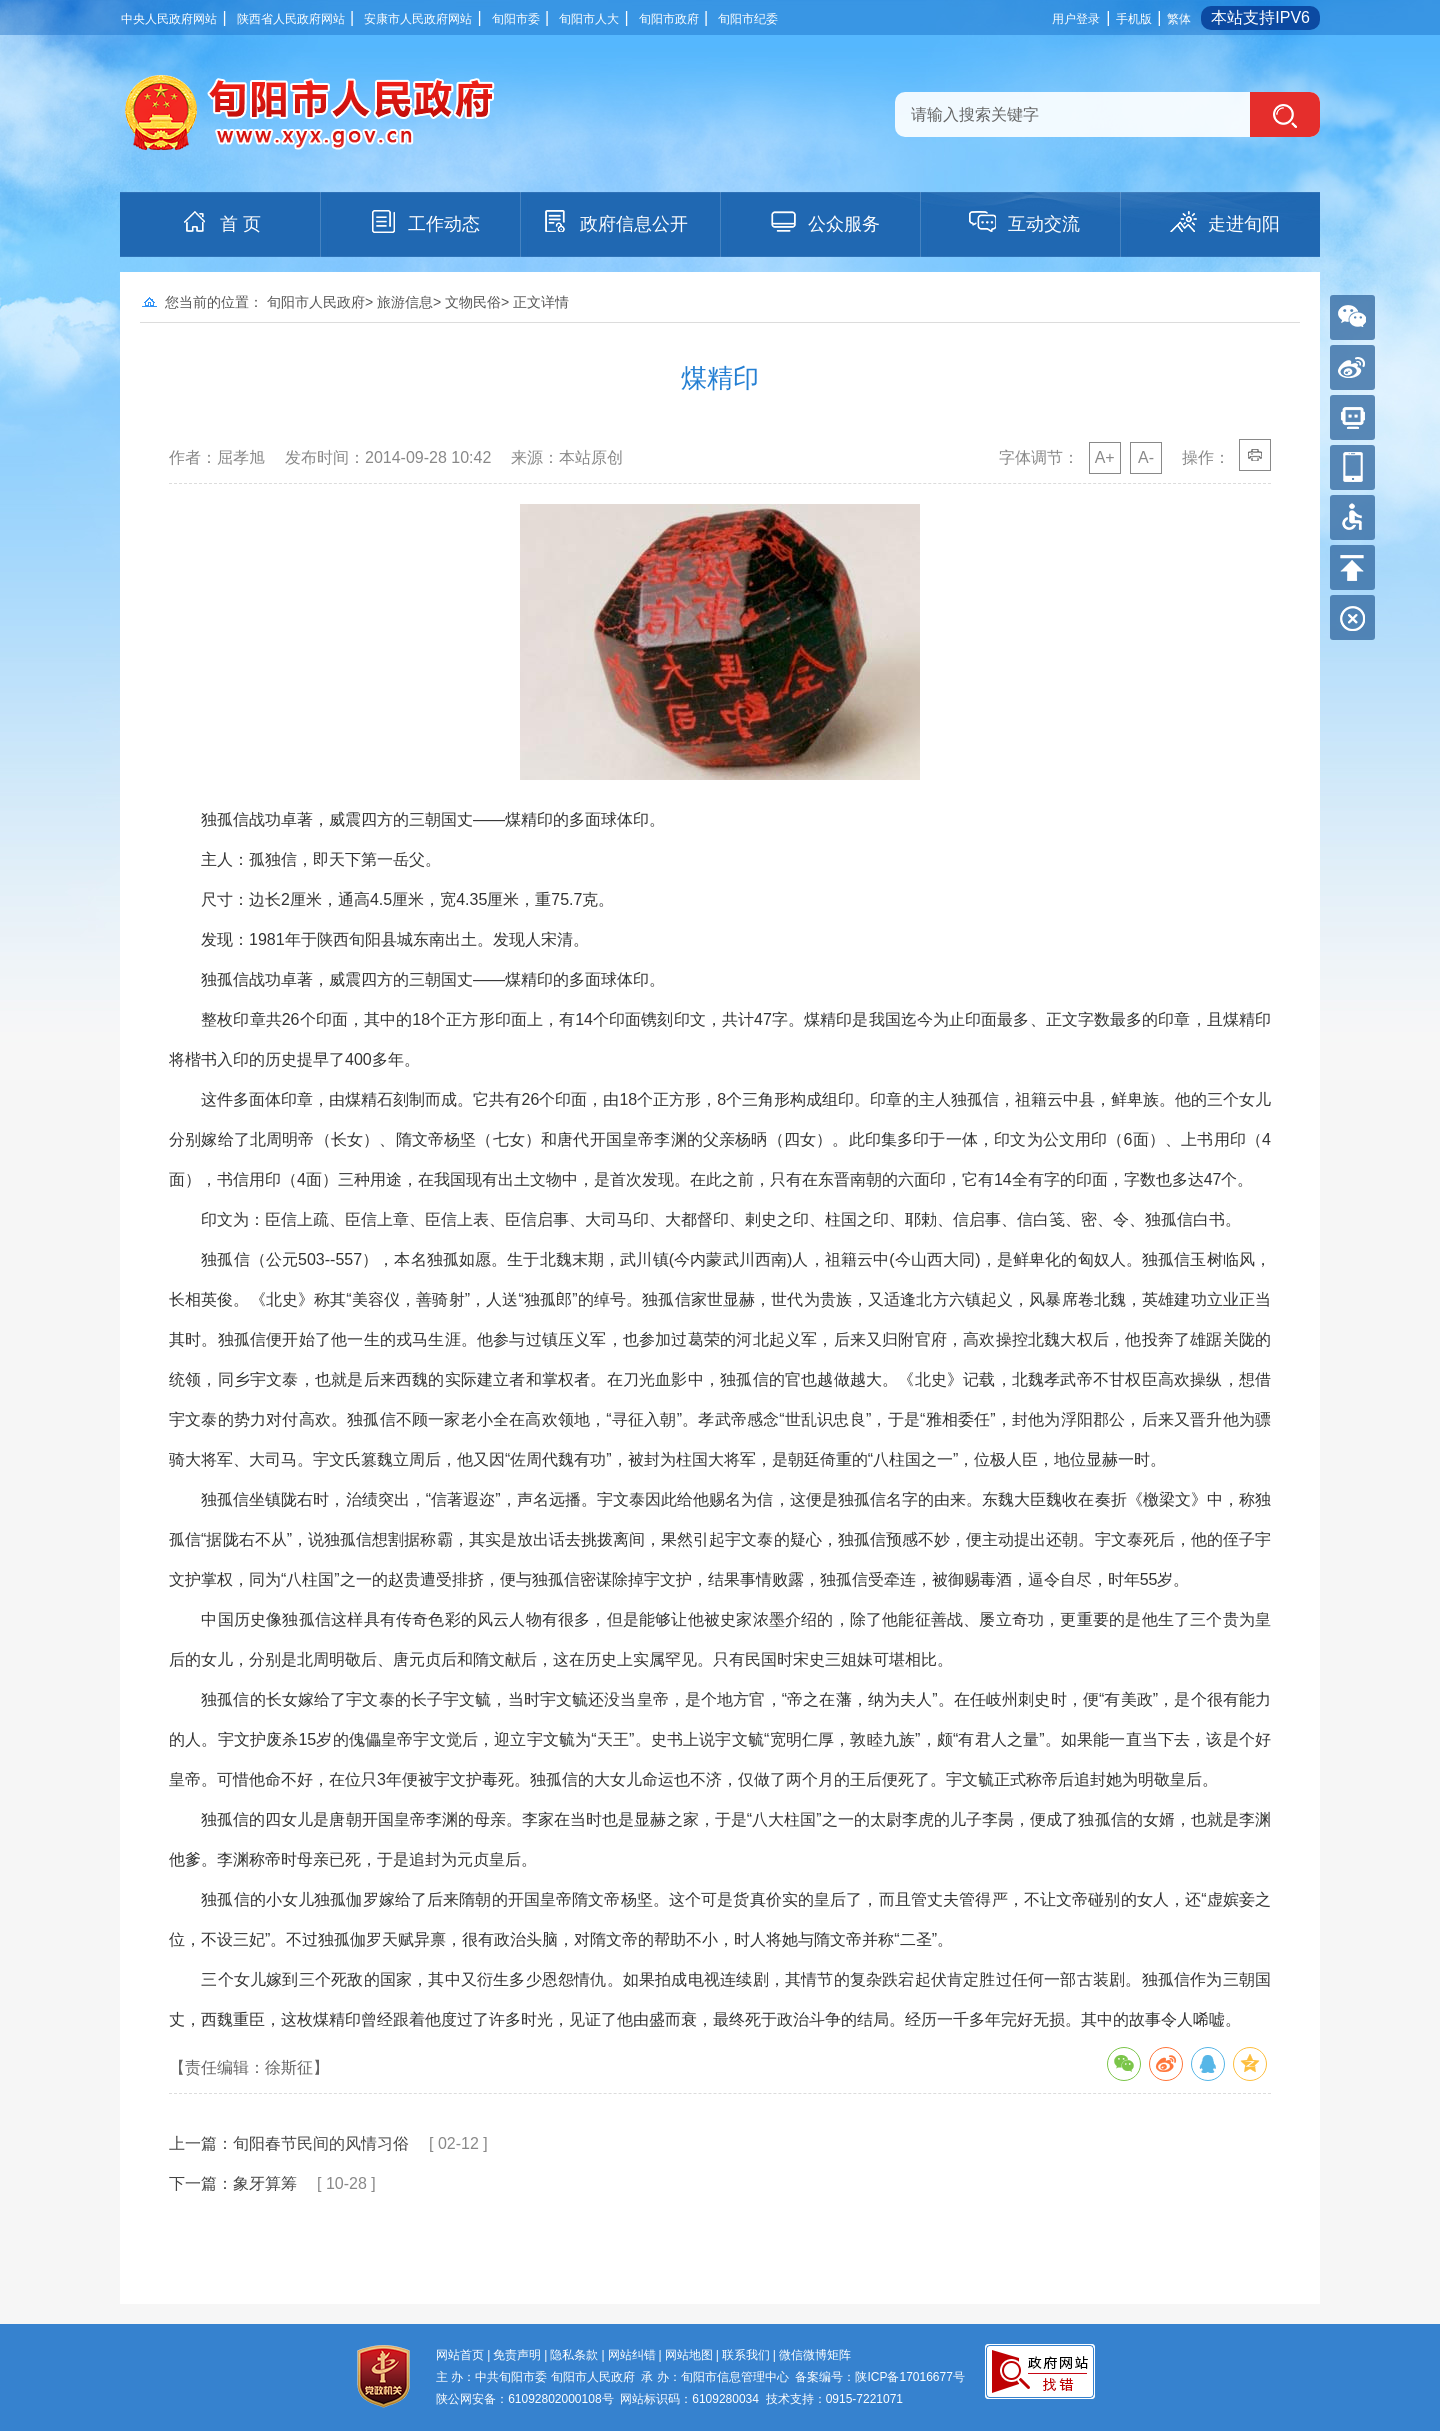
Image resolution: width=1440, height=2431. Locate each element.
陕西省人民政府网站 (291, 19)
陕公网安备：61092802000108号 (524, 2399)
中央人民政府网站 (169, 19)
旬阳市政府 (669, 19)
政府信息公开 (614, 222)
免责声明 (517, 2355)
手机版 (1134, 19)
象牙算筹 (265, 2183)
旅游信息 (405, 302)
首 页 (220, 222)
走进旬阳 (1224, 222)
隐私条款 (574, 2355)
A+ (1105, 457)
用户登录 (1076, 19)
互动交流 (1024, 222)
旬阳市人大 (589, 19)
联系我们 (746, 2355)
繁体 (1179, 19)
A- (1146, 457)
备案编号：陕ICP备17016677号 (879, 2377)
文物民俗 (473, 302)
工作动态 (424, 222)
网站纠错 (632, 2355)
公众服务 (824, 222)
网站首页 (460, 2355)
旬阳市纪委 (748, 19)
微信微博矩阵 (815, 2355)
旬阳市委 (516, 19)
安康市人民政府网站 (418, 19)
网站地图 (689, 2355)
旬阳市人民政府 (316, 302)
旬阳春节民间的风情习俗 (321, 2143)
